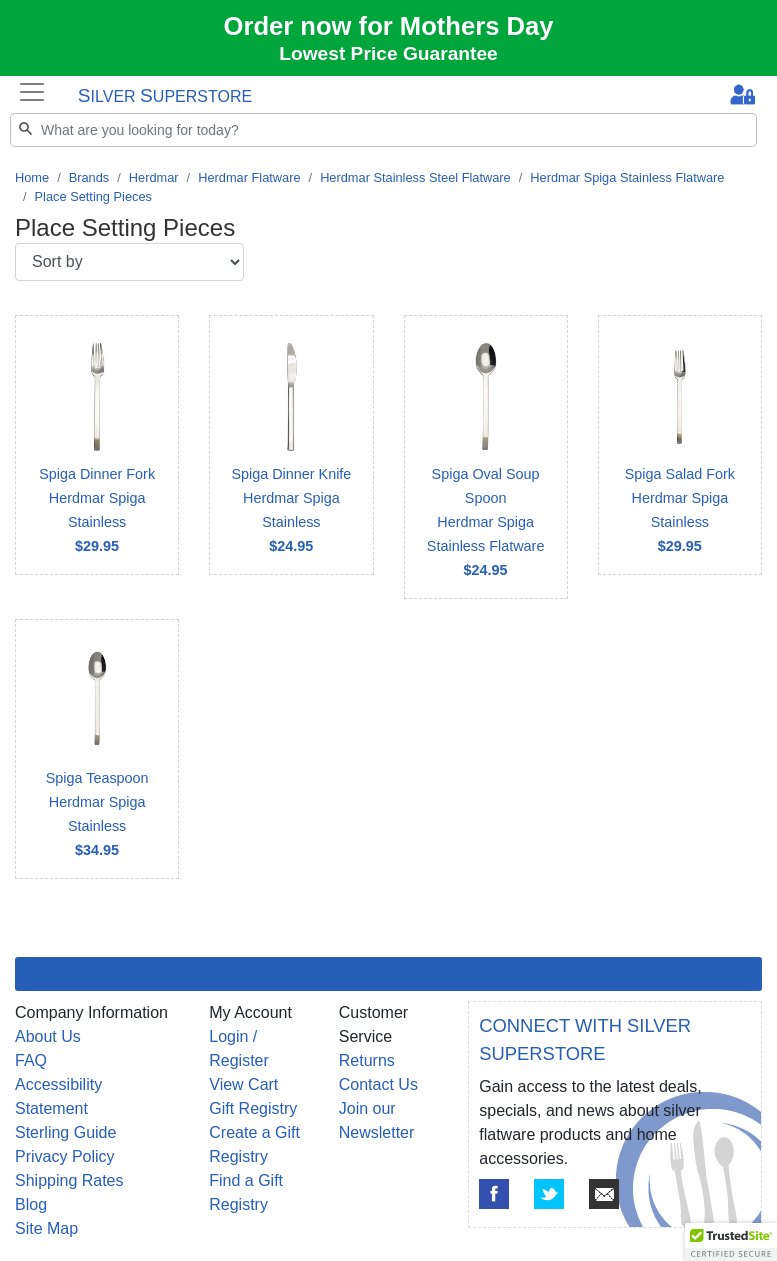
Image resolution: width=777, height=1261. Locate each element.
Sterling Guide (65, 1132)
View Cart (243, 1084)
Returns (367, 1060)
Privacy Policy (65, 1156)
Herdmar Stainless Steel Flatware (415, 177)
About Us (48, 1036)
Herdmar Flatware (249, 177)
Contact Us (378, 1084)
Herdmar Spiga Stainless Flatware (627, 177)
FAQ (31, 1060)
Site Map (46, 1228)
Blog (31, 1204)
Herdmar (154, 177)
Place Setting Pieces (93, 196)
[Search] (383, 130)
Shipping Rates (69, 1180)
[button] (731, 1242)
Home (32, 177)
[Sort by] (129, 262)
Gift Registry (253, 1108)
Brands (89, 177)
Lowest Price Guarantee (388, 53)
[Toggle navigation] (32, 92)
